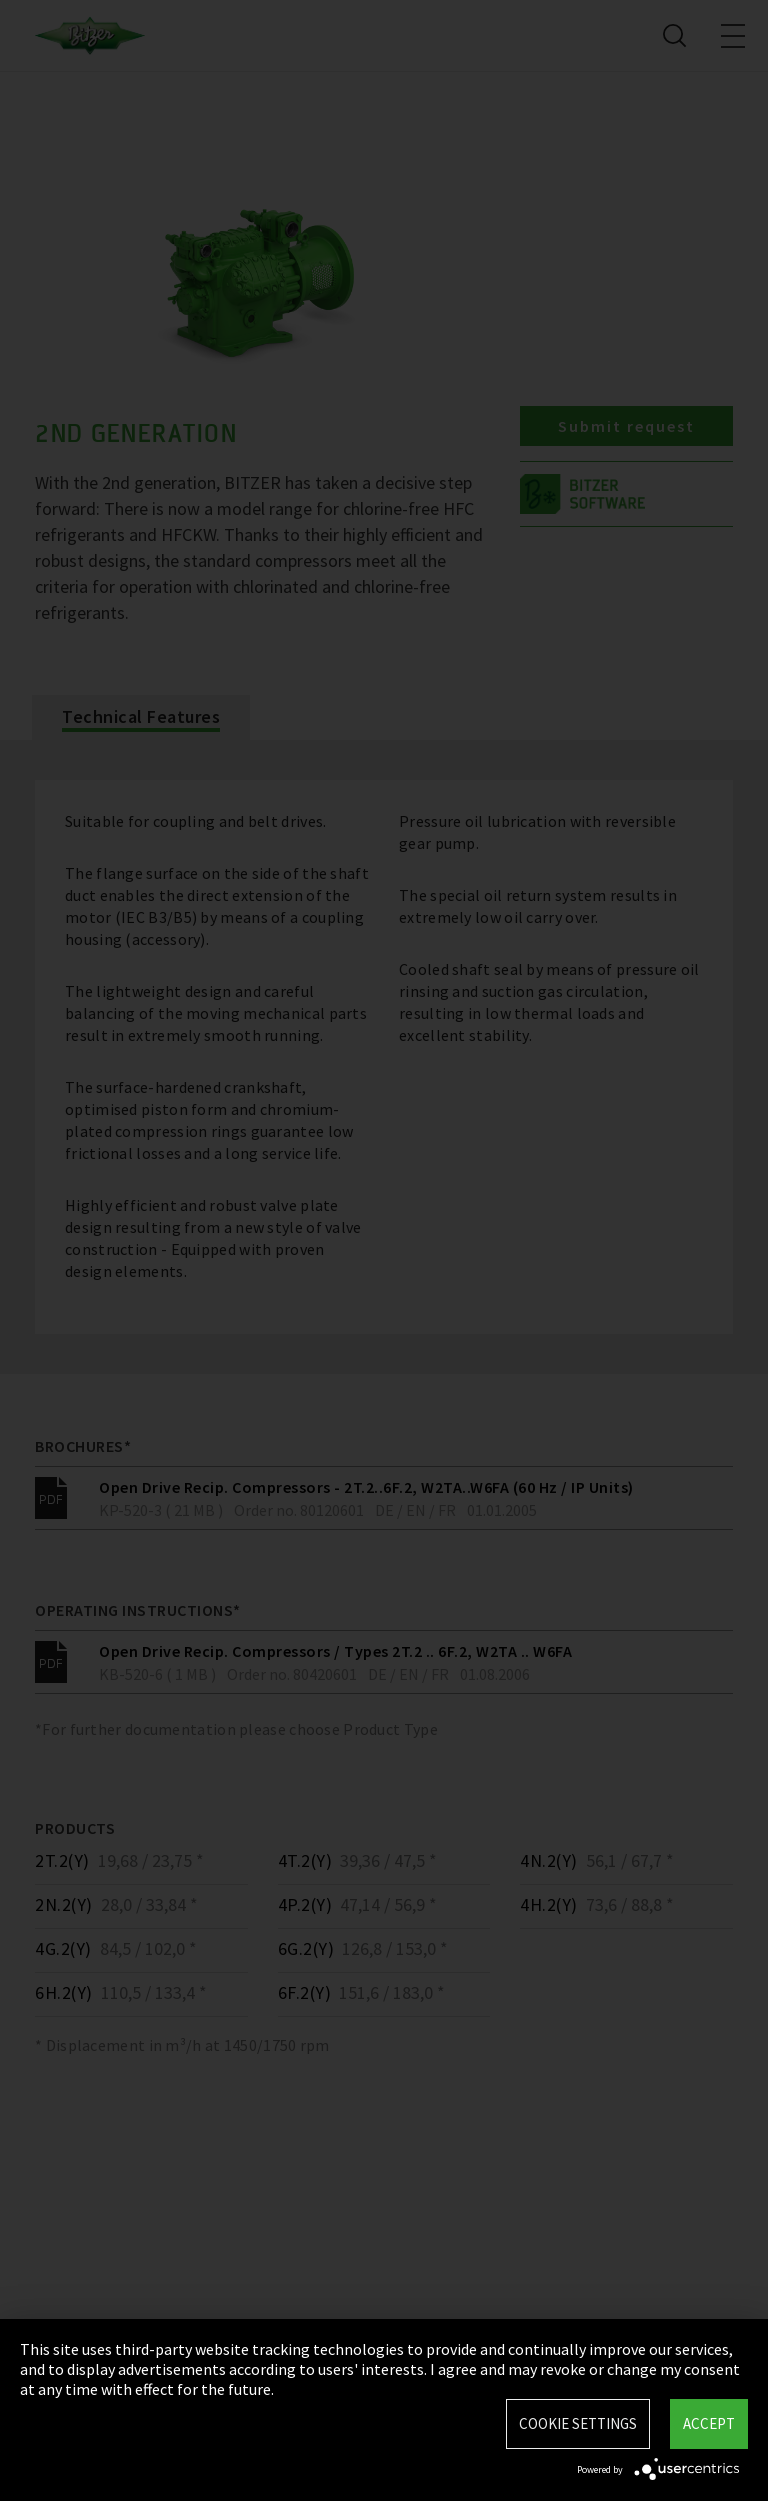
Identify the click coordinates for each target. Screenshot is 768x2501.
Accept (709, 2423)
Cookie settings (578, 2423)
